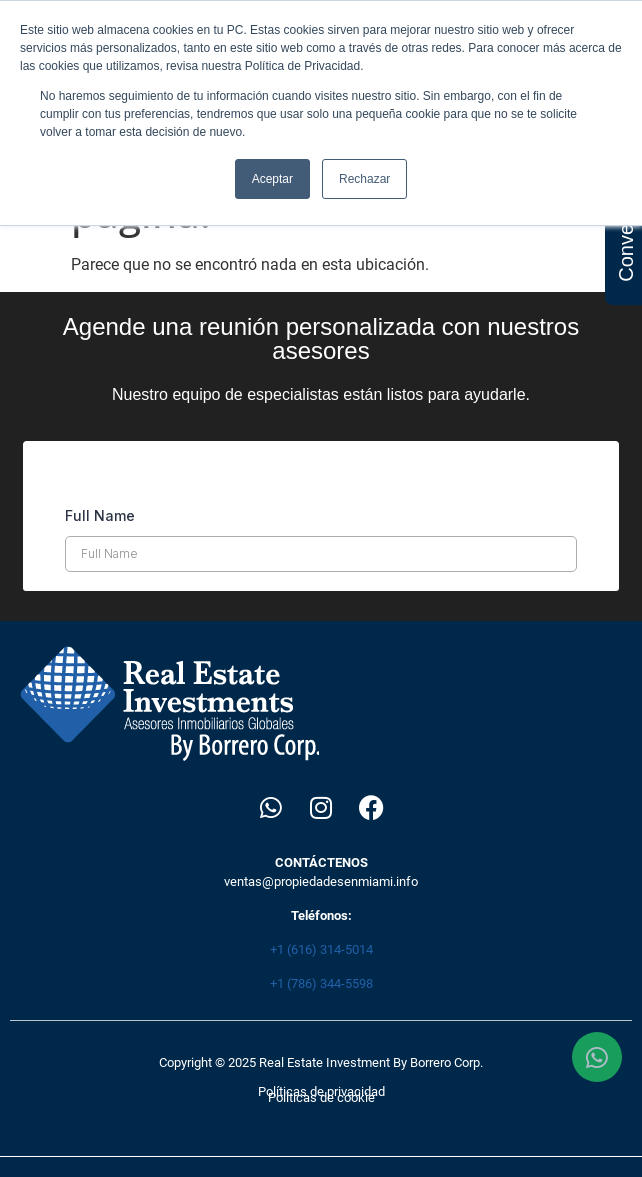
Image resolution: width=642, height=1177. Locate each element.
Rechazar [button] (364, 179)
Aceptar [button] (272, 179)
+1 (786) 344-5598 (321, 983)
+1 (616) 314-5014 (321, 949)
